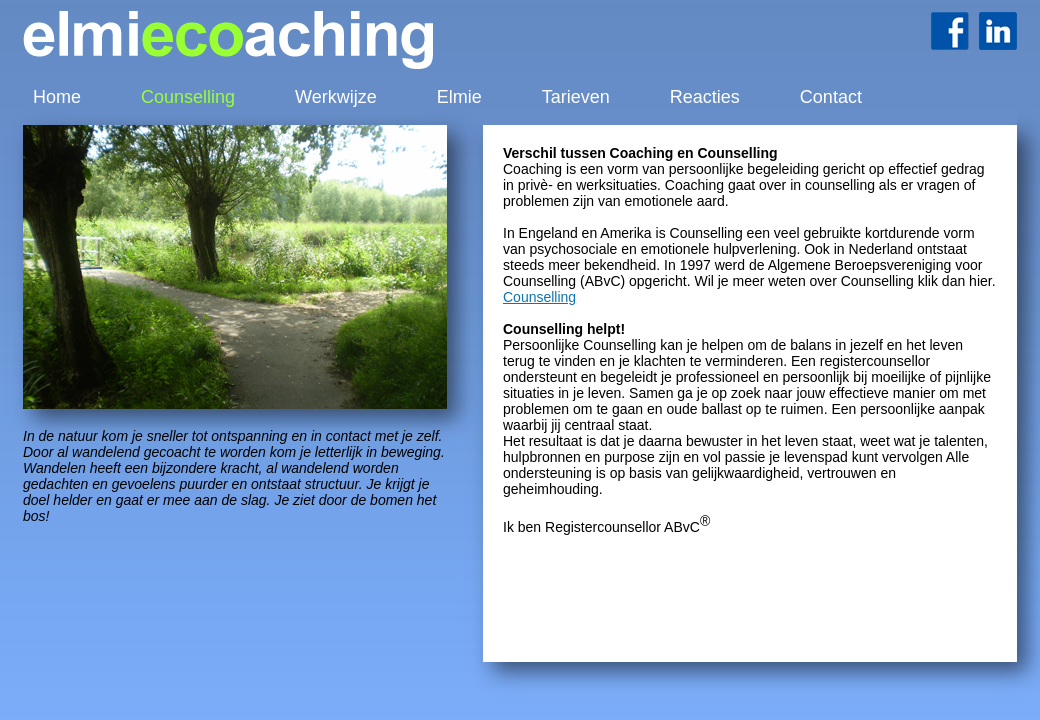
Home (57, 97)
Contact (831, 97)
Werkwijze (336, 97)
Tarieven (576, 97)
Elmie (459, 97)
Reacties (705, 97)
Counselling (188, 97)
